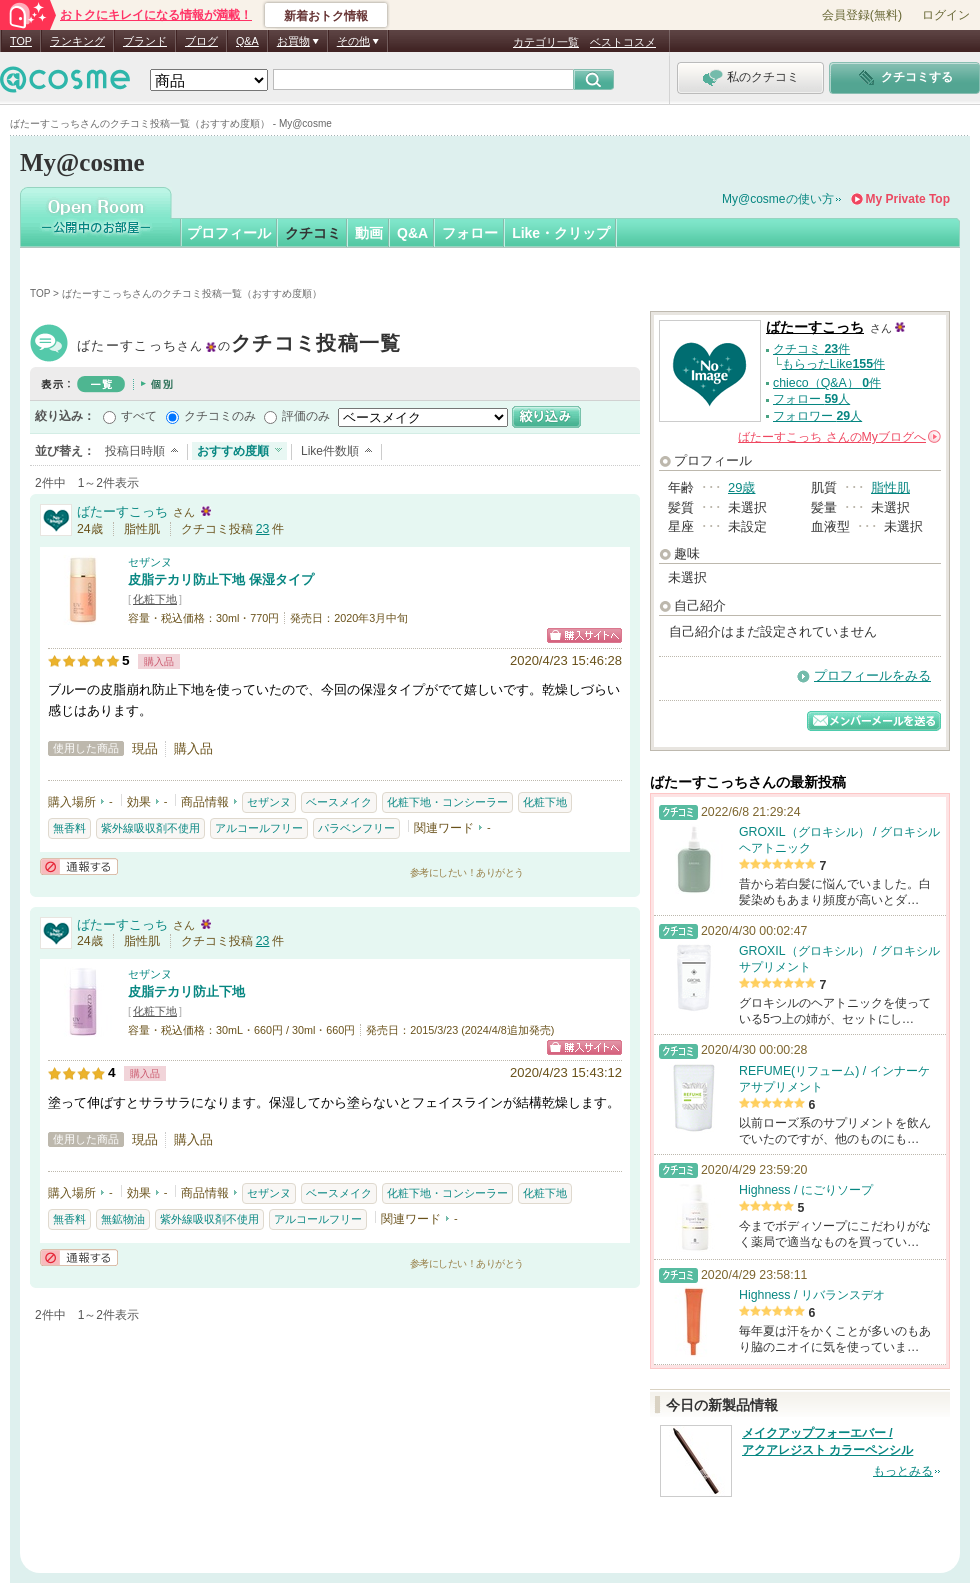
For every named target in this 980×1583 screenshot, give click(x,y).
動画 (369, 233)
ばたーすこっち (239, 345)
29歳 (741, 487)
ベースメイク (339, 802)
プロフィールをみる (872, 675)
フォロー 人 (811, 399)
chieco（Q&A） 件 (827, 383)
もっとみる (903, 1471)
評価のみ (306, 416)
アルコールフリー (259, 828)
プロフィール (229, 233)
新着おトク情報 (326, 16)
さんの (839, 437)
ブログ (201, 41)
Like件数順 (330, 451)
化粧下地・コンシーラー (447, 802)
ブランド (145, 41)
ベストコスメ (623, 42)
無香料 (69, 828)
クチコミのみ (220, 416)
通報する (79, 866)
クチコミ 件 (811, 349)
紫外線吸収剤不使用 (150, 828)
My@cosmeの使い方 (778, 199)
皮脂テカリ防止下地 (186, 991)
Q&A (247, 41)
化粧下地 (155, 599)
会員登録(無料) (862, 15)
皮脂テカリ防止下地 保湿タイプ (221, 579)
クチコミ (313, 233)
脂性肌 (890, 487)
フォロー (470, 233)
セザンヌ (150, 562)
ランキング (77, 41)
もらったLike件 (833, 364)
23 (263, 529)
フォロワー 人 (817, 416)
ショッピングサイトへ (584, 635)
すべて (139, 416)
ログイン (946, 15)
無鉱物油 (123, 1219)
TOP (21, 41)
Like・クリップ (561, 233)
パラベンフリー (356, 828)
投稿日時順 (135, 451)
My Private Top (908, 199)
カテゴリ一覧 (546, 42)
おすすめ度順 (233, 451)
